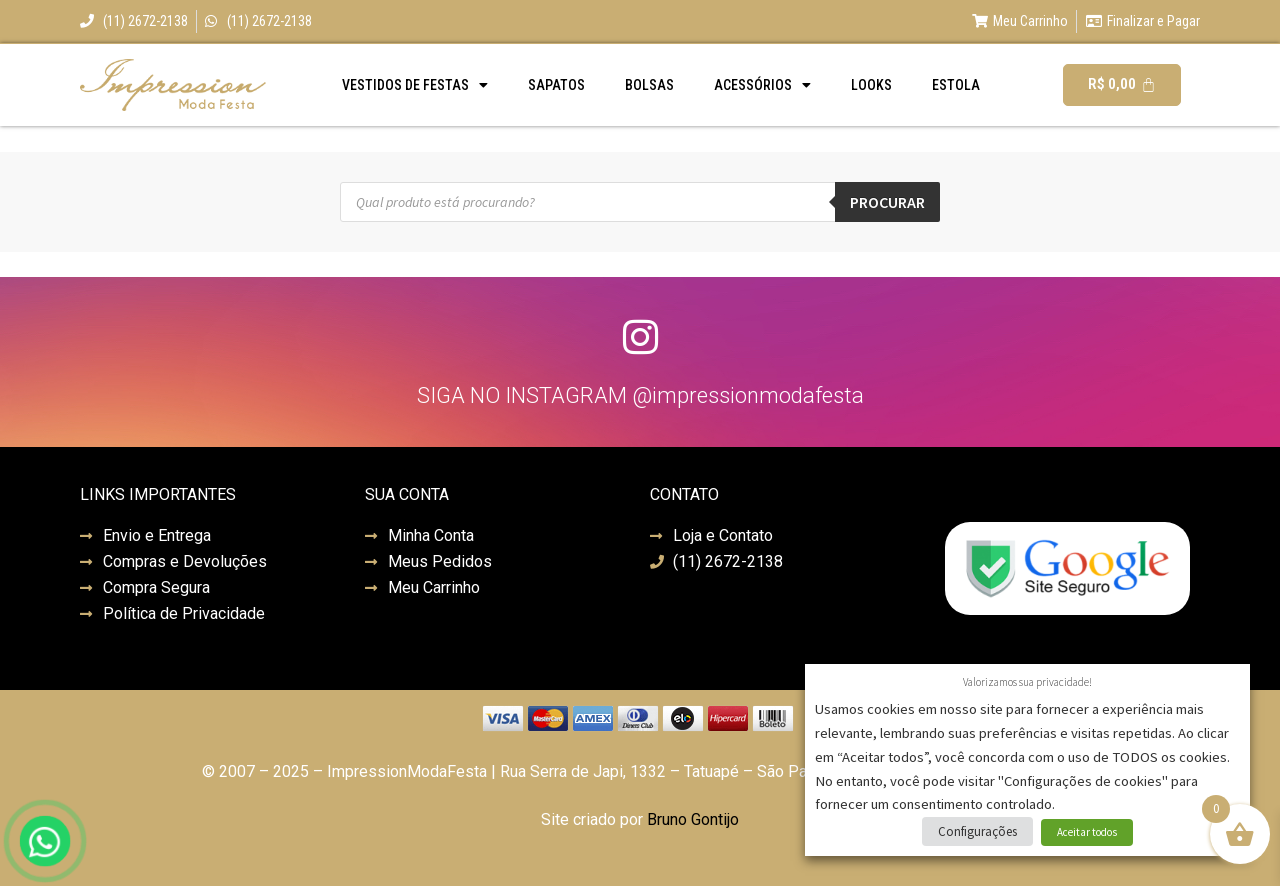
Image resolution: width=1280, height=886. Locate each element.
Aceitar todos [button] (1087, 832)
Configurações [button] (977, 831)
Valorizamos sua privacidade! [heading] (1027, 682)
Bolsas (649, 85)
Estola (956, 85)
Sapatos (556, 85)
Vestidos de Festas (415, 85)
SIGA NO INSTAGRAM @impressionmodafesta (640, 395)
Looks (871, 85)
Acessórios (762, 85)
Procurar (887, 202)
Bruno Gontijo (693, 819)
